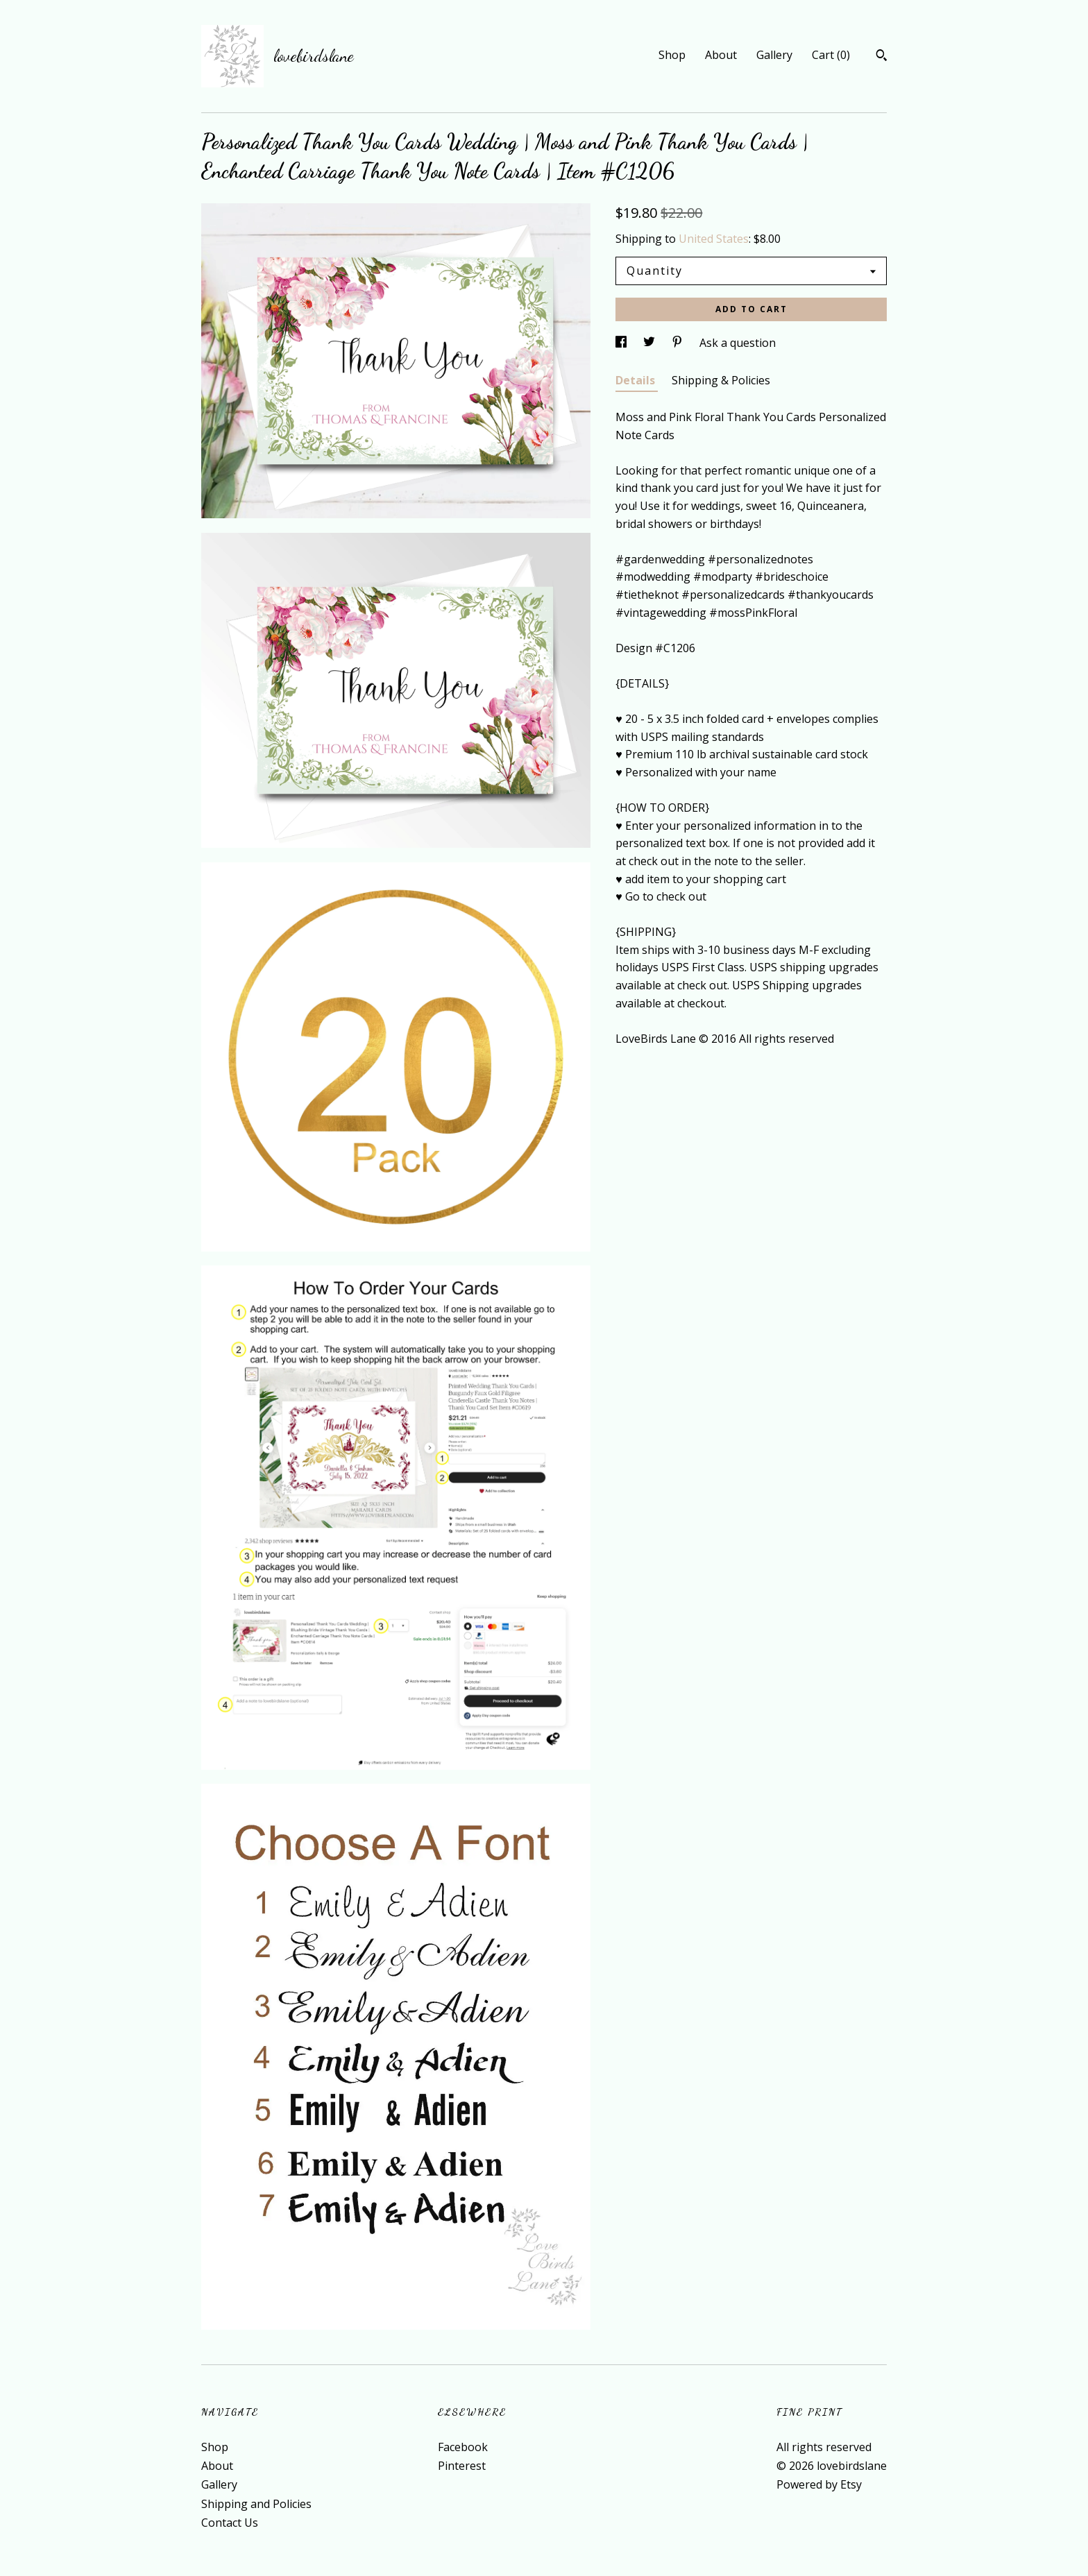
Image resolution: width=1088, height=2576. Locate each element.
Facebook (463, 2447)
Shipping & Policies (721, 380)
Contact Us (229, 2522)
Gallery (774, 54)
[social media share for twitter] (650, 342)
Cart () (831, 54)
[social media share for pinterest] (679, 342)
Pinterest (462, 2465)
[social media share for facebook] (622, 342)
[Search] (881, 57)
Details (636, 380)
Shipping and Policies (256, 2503)
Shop (672, 54)
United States (714, 238)
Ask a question (737, 342)
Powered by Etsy (819, 2484)
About (721, 54)
